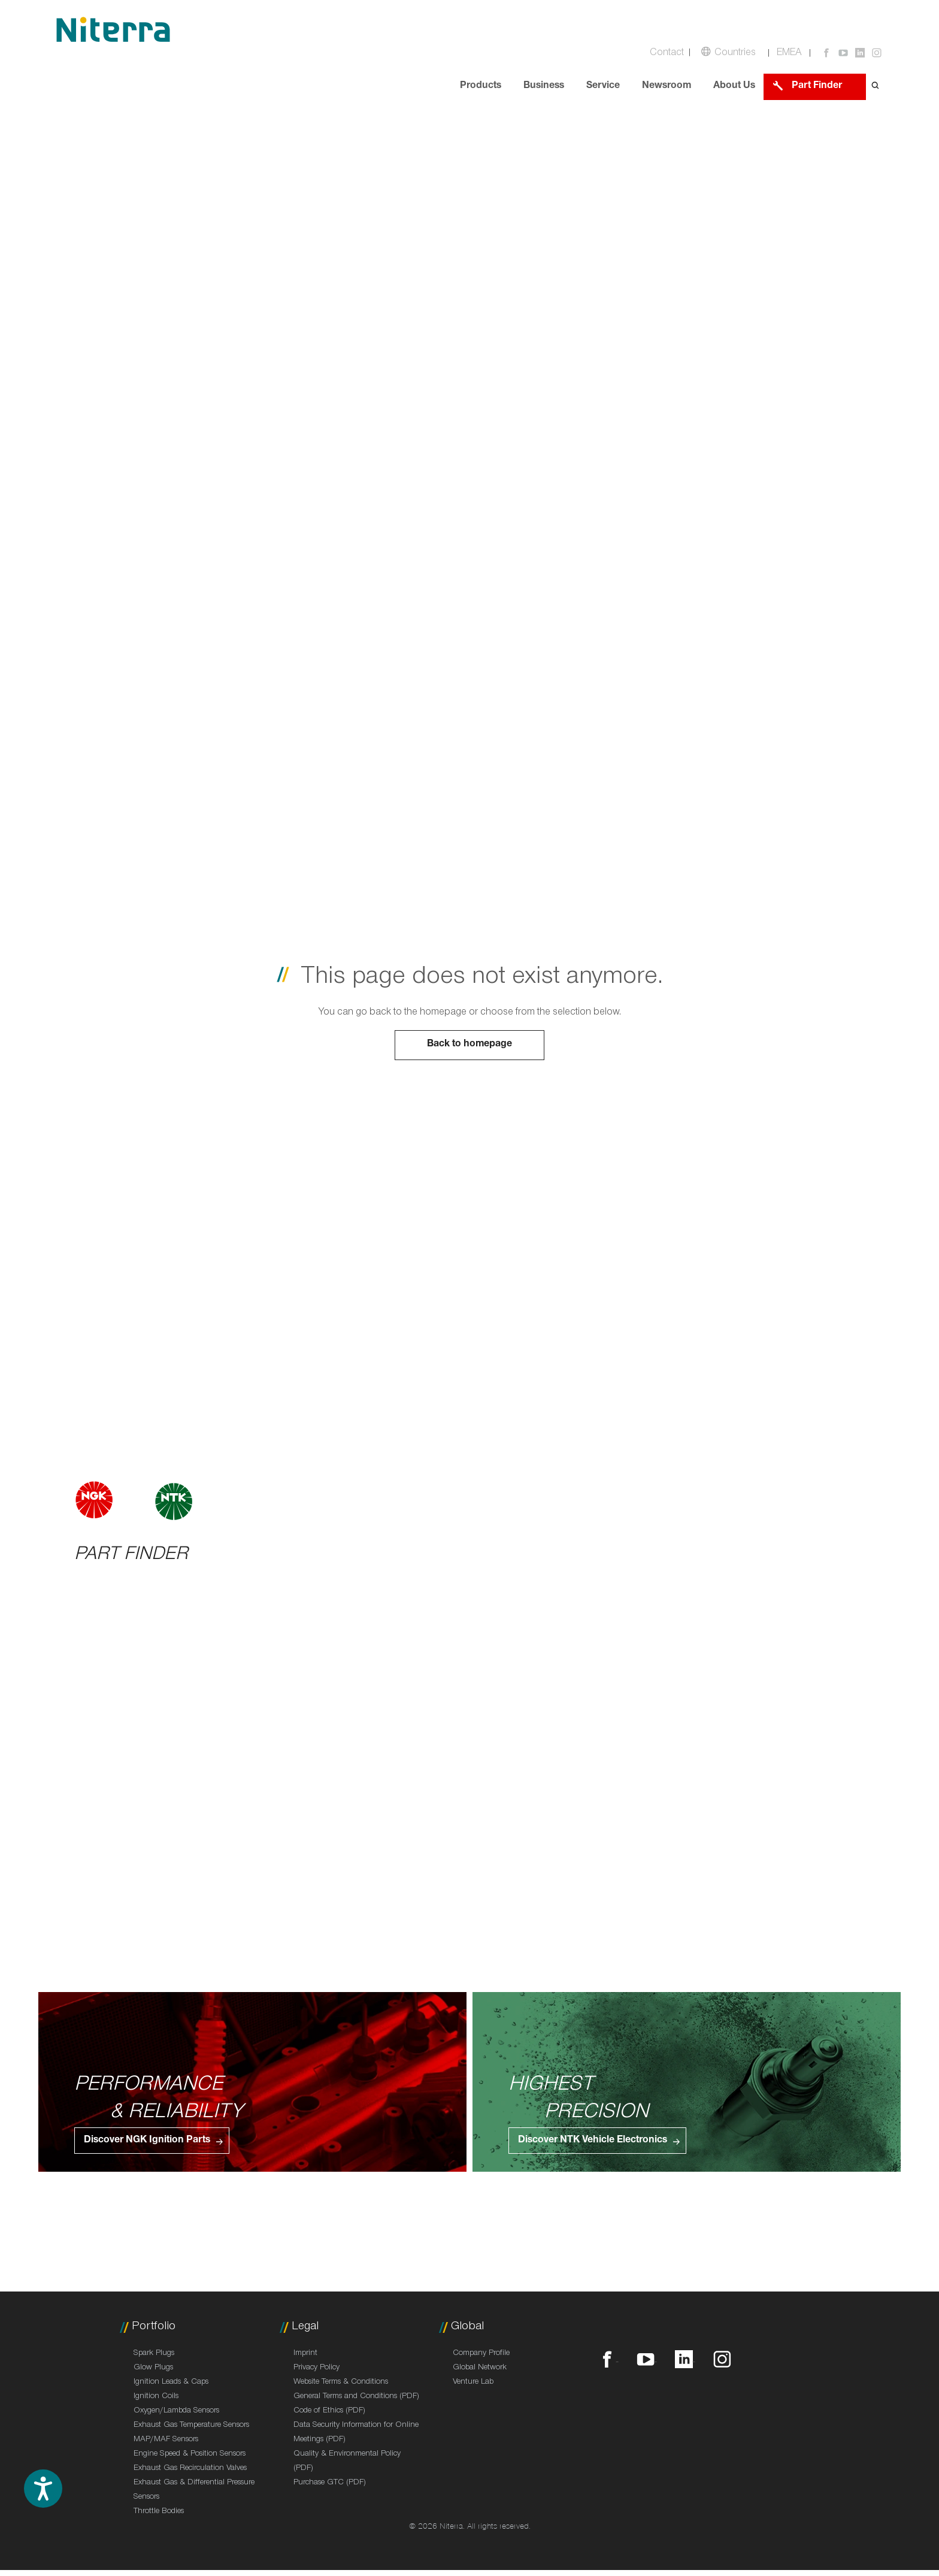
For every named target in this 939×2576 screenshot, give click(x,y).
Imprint (305, 2354)
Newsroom (666, 86)
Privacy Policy (316, 2368)
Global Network (480, 2368)
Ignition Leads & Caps (171, 2382)
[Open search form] (875, 86)
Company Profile (481, 2354)
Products (480, 86)
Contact (667, 54)
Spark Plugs (154, 2354)
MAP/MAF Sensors (166, 2440)
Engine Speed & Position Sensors (190, 2454)
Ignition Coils (156, 2397)
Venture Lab (473, 2382)
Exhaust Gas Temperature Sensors (191, 2425)
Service (603, 86)
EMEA (789, 54)
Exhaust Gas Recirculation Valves (190, 2469)
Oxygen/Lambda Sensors (176, 2411)
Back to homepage (469, 1045)
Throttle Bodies (159, 2512)
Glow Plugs (153, 2368)
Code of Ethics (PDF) (329, 2411)
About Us (734, 86)
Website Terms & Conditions (340, 2382)
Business (543, 86)
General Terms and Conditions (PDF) (356, 2397)
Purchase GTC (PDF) (329, 2483)
